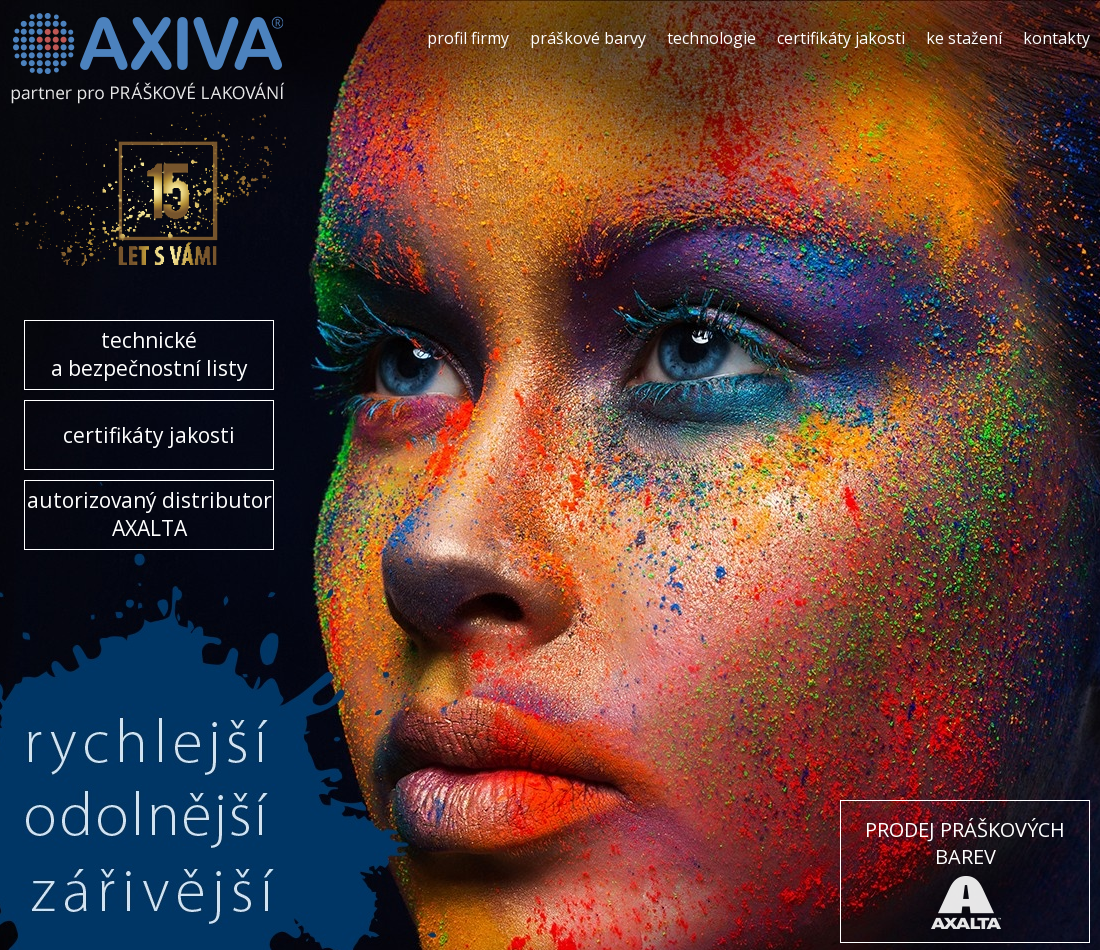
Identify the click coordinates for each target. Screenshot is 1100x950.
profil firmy (468, 38)
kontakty (1056, 38)
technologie (711, 38)
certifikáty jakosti (841, 38)
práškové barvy (588, 38)
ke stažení (964, 38)
